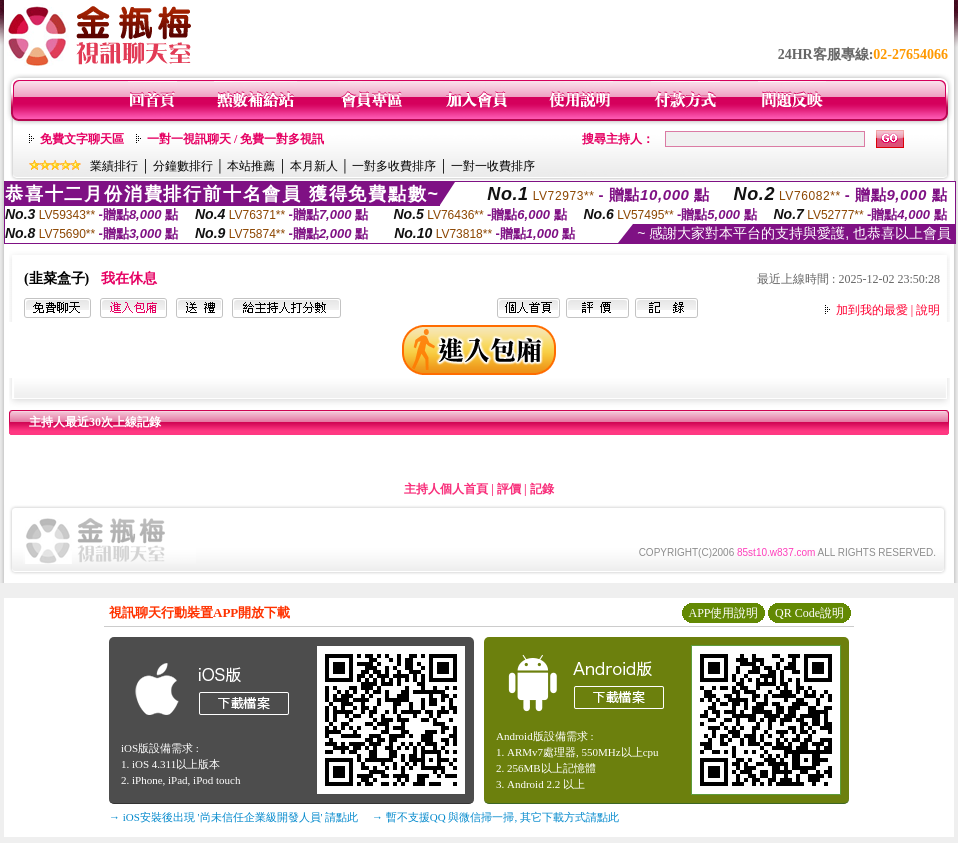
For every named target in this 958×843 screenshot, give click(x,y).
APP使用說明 (723, 613)
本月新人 (314, 166)
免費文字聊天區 (82, 139)
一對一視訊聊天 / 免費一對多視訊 (235, 139)
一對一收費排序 (493, 166)
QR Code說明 (809, 613)
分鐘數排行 (183, 166)
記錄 (542, 489)
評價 (509, 489)
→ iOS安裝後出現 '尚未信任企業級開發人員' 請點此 (233, 817)
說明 (928, 310)
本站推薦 (251, 166)
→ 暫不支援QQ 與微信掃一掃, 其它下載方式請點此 (495, 817)
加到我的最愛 (872, 310)
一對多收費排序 (394, 166)
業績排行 (114, 166)
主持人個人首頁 (446, 489)
